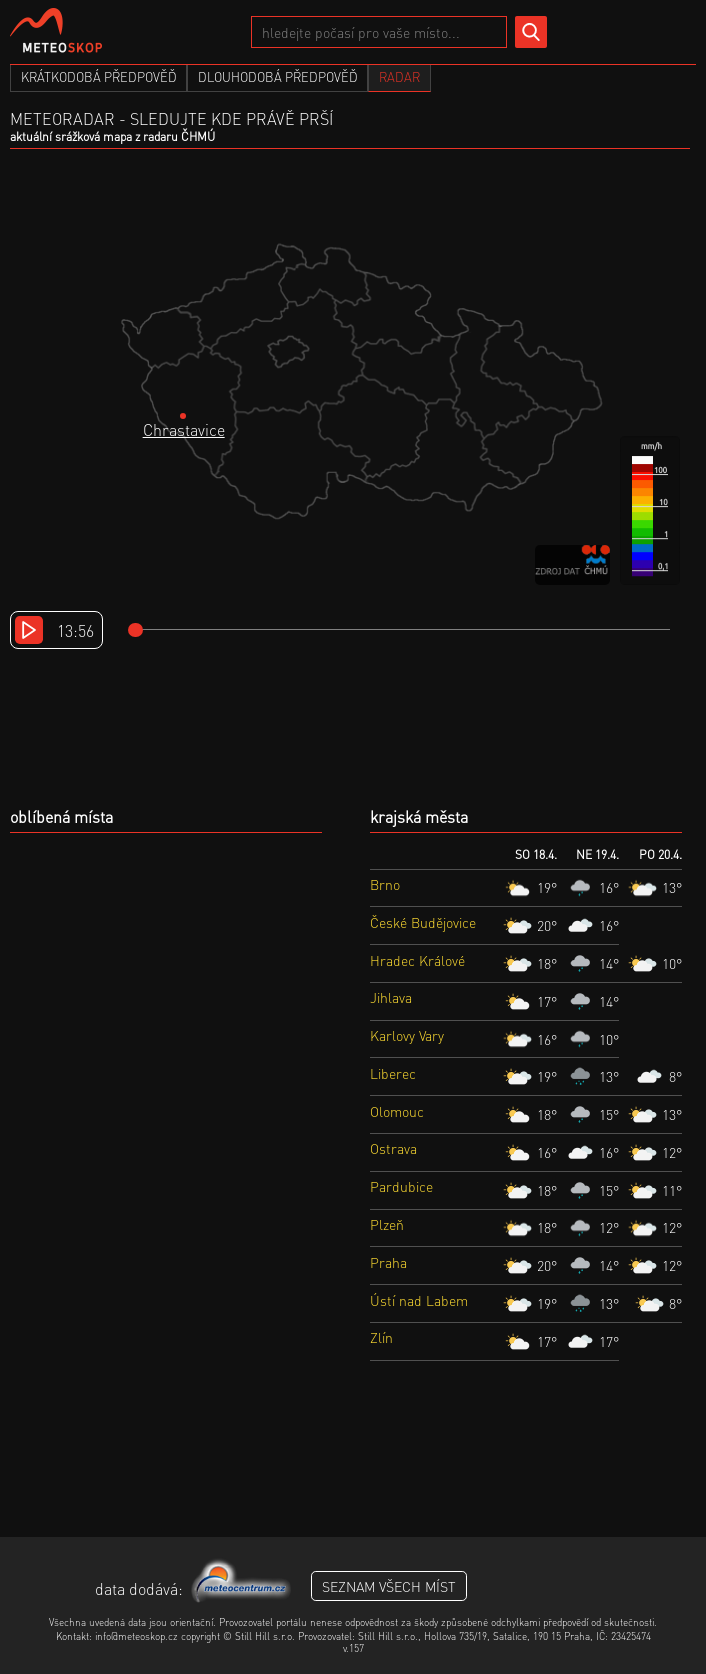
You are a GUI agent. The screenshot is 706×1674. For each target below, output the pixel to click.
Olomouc (397, 1111)
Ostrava (393, 1148)
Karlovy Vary (407, 1035)
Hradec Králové (417, 960)
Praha (388, 1262)
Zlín (381, 1337)
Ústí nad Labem (419, 1300)
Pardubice (401, 1186)
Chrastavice (184, 429)
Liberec (393, 1073)
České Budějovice (423, 922)
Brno (385, 884)
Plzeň (387, 1224)
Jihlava (391, 997)
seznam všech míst (389, 1586)
